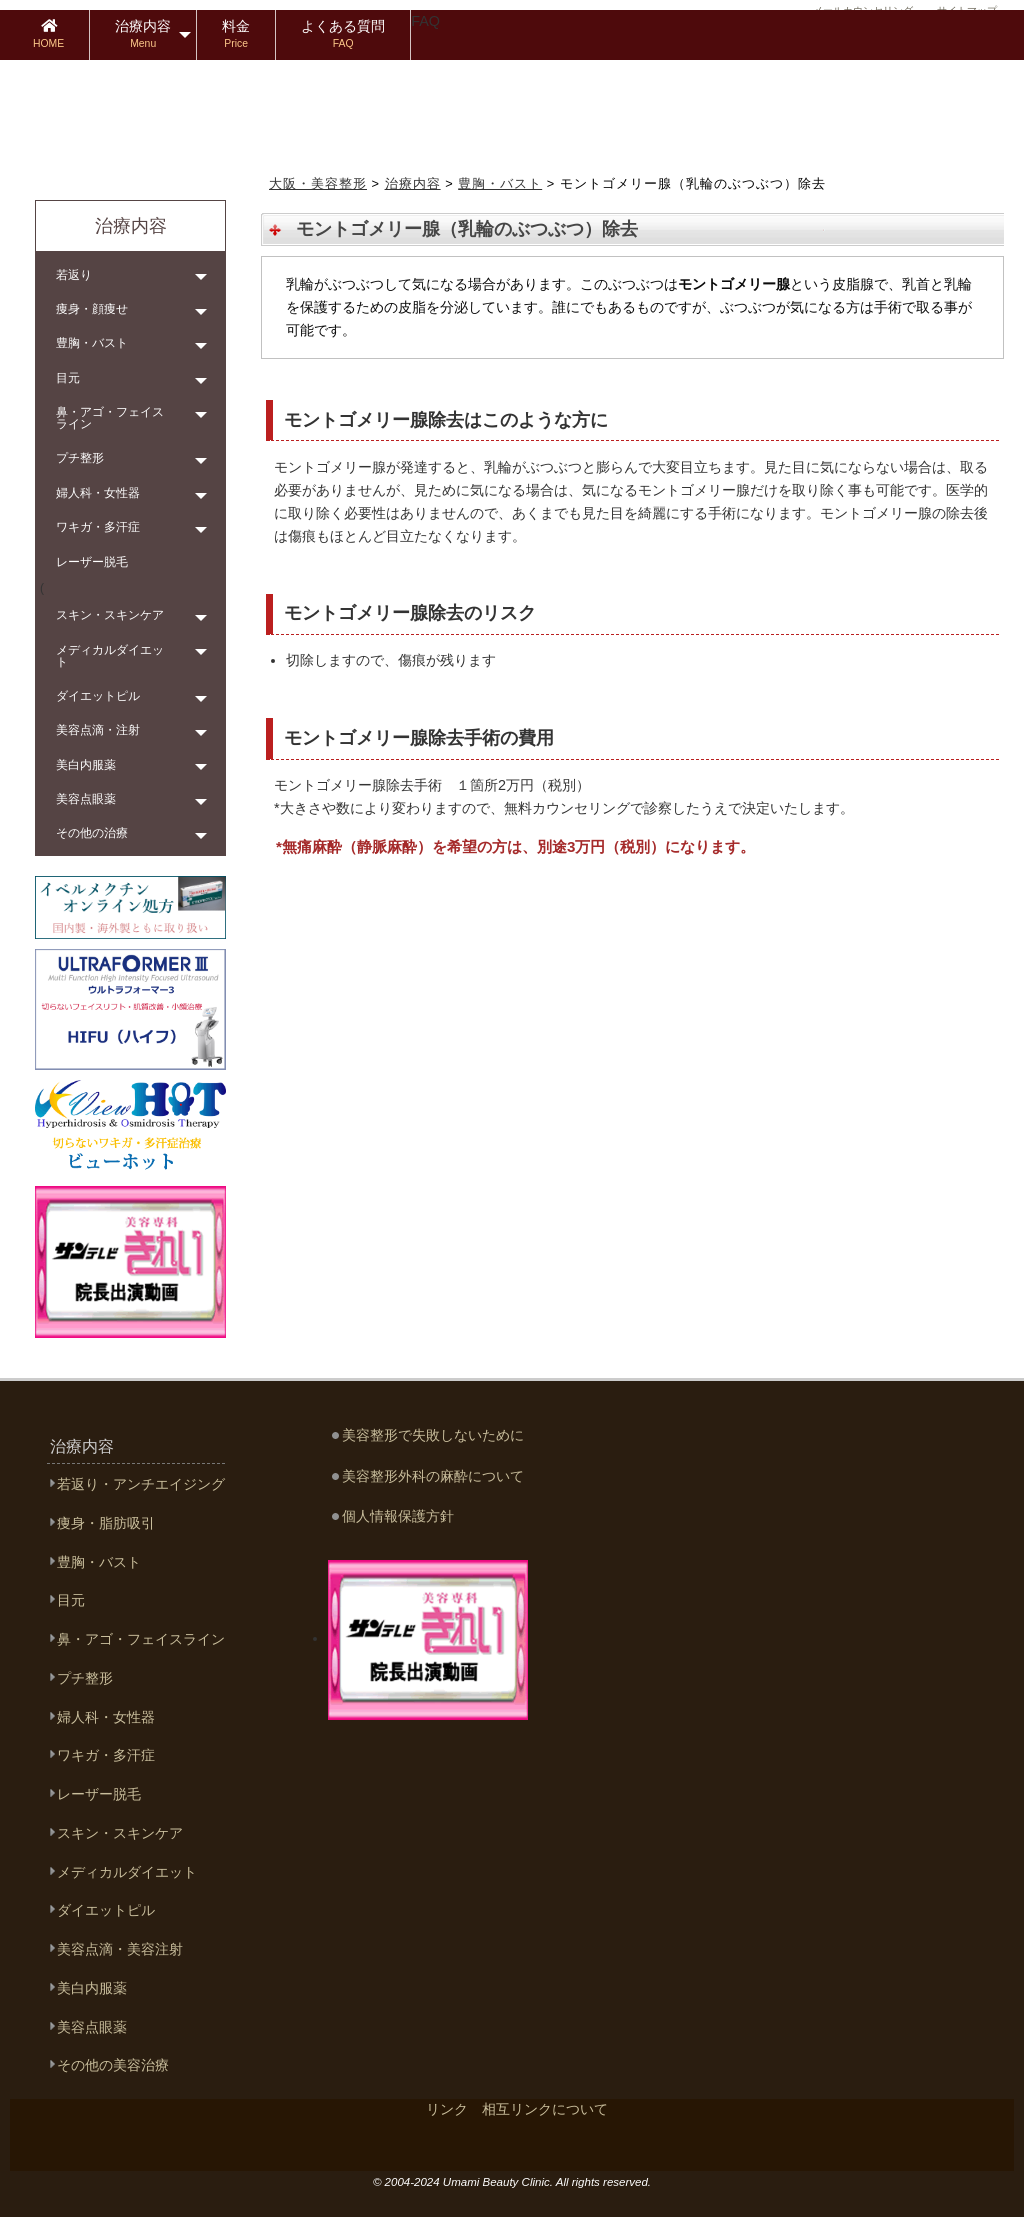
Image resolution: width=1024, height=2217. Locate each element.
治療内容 (143, 33)
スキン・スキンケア (110, 615)
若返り (74, 275)
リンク (447, 2109)
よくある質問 (343, 33)
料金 (236, 33)
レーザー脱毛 (92, 562)
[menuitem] (49, 35)
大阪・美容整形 (318, 183)
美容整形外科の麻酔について (433, 1476)
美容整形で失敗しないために (433, 1435)
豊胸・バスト (500, 183)
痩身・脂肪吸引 (106, 1523)
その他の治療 (92, 833)
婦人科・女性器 (98, 493)
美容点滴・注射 (98, 730)
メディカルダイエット (110, 656)
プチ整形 (80, 458)
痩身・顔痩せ (92, 309)
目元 (68, 378)
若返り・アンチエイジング (141, 1484)
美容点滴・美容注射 (120, 1949)
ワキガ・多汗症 (98, 527)
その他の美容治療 (113, 2065)
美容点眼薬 (86, 799)
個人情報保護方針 (398, 1516)
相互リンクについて (545, 2109)
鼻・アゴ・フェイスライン (110, 418)
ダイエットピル (98, 696)
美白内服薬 (86, 765)
